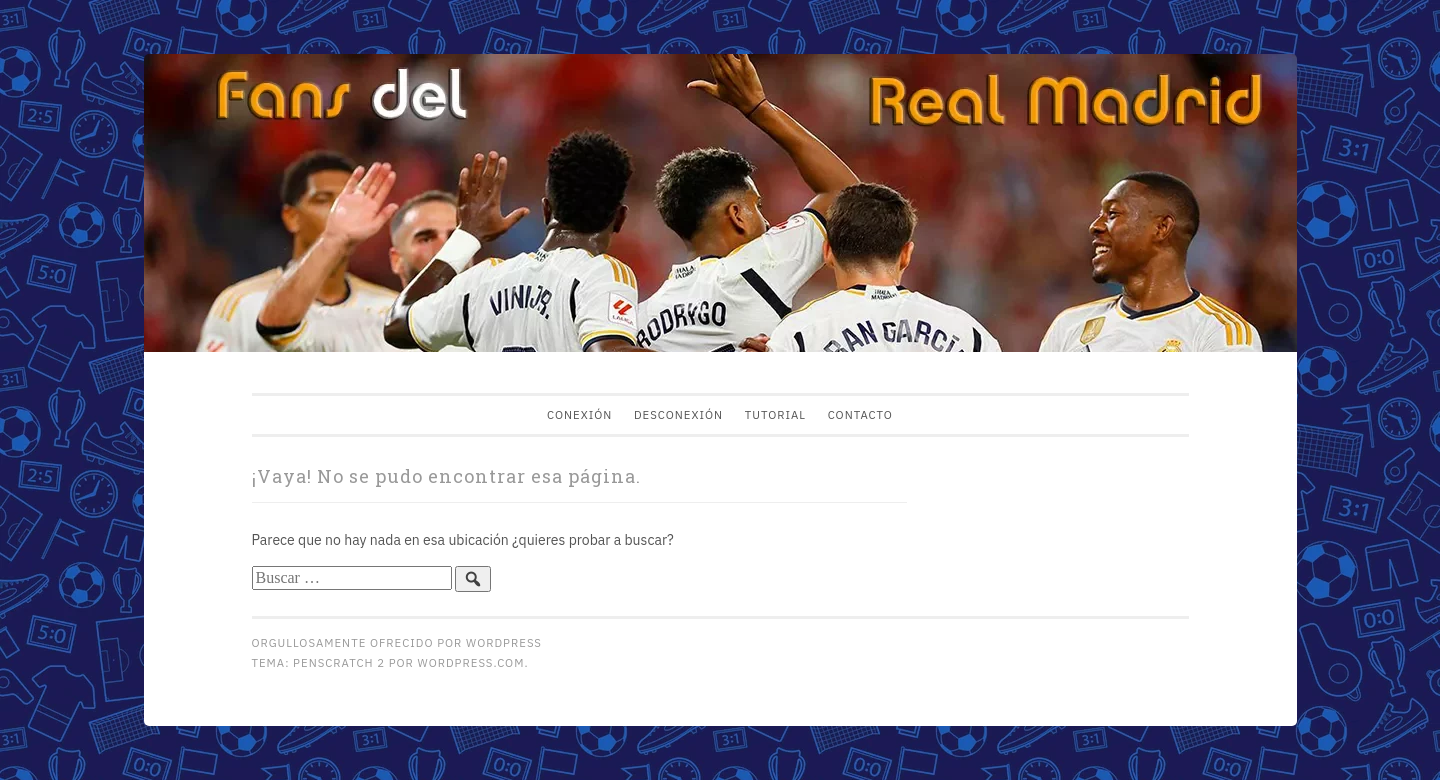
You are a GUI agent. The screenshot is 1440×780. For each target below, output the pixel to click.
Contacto (860, 414)
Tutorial (775, 414)
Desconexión (678, 414)
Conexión (579, 414)
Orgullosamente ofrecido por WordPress (397, 642)
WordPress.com (471, 662)
